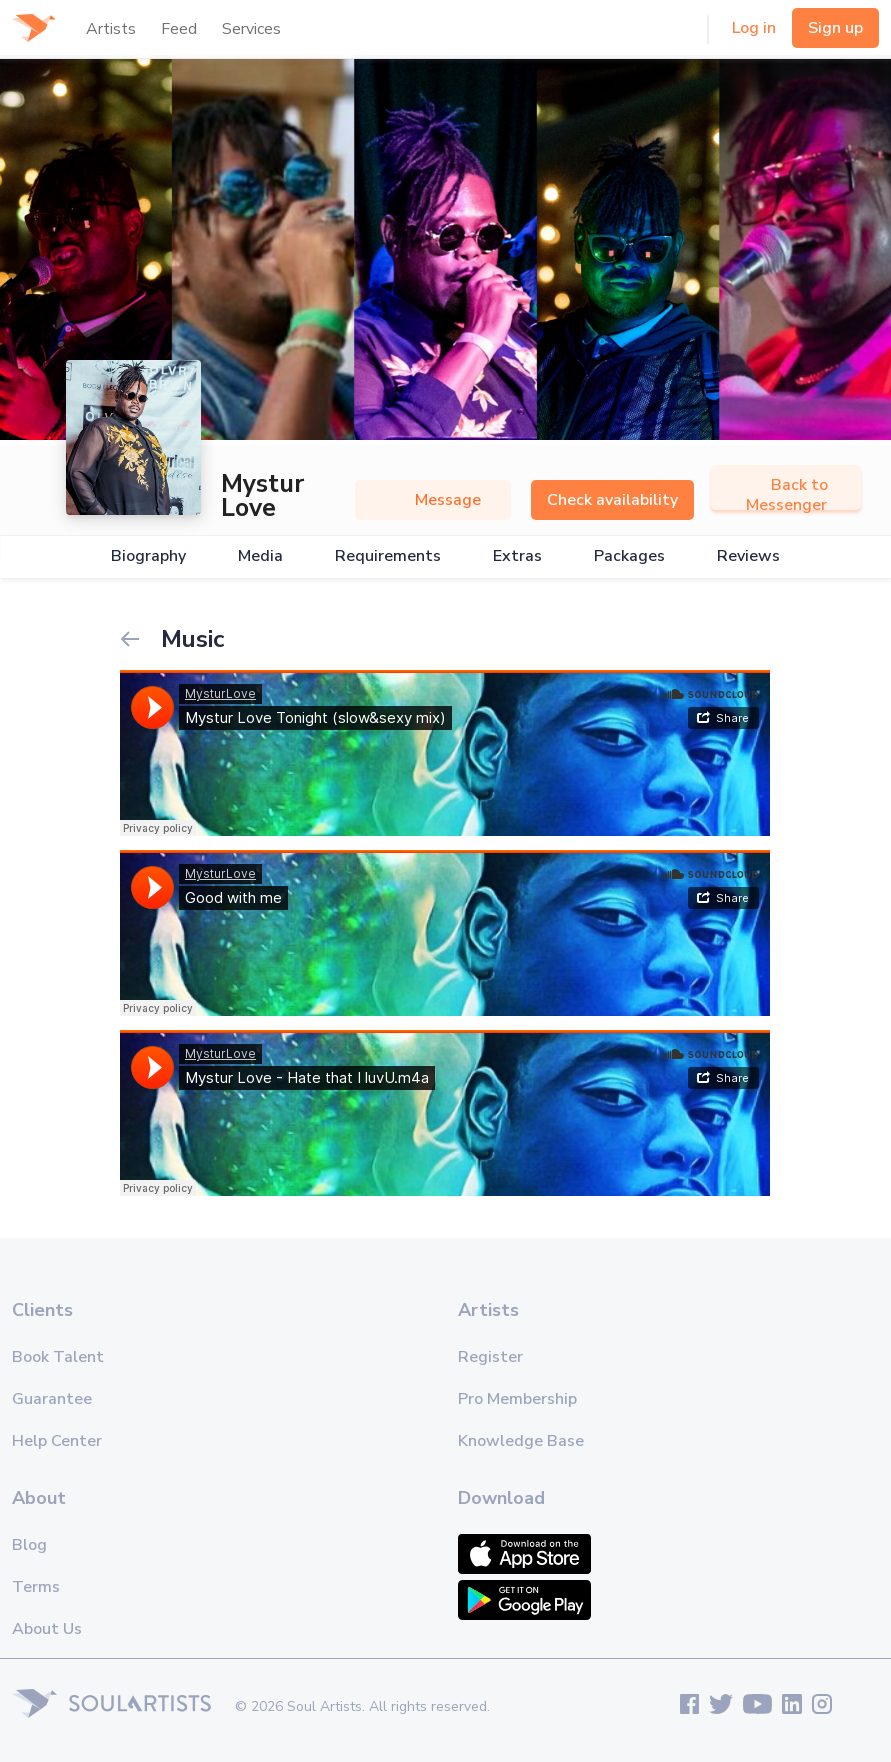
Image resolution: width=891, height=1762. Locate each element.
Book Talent (58, 1357)
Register (490, 1357)
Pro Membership (517, 1399)
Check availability (612, 500)
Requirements (388, 556)
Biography (148, 556)
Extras (517, 556)
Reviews (748, 556)
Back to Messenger (786, 495)
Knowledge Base (521, 1441)
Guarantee (52, 1399)
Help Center (57, 1441)
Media (260, 556)
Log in (754, 28)
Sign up (835, 28)
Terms (36, 1587)
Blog (29, 1545)
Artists (111, 29)
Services (251, 29)
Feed (179, 29)
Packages (629, 556)
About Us (47, 1629)
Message (433, 500)
